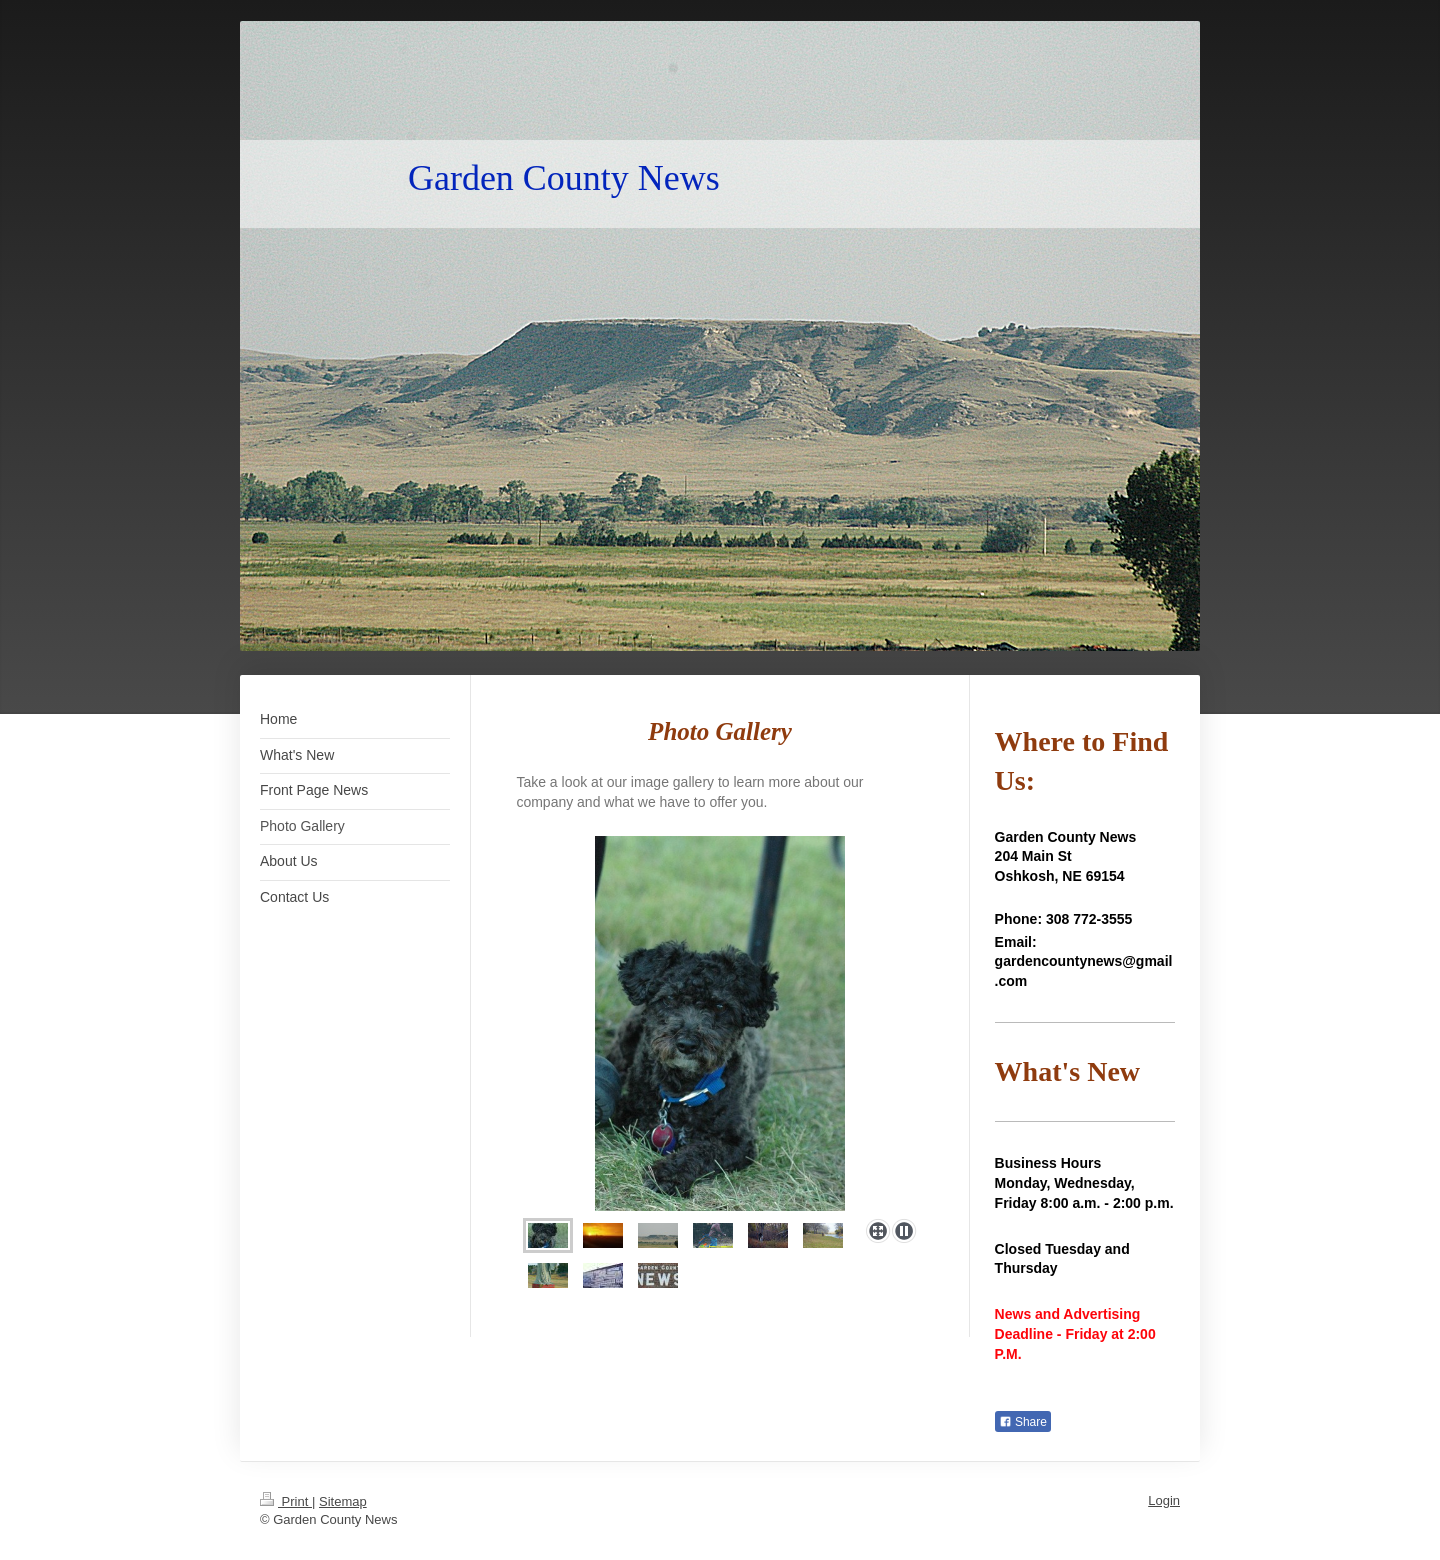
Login (1164, 1500)
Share (1023, 1422)
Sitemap (343, 1501)
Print (286, 1501)
